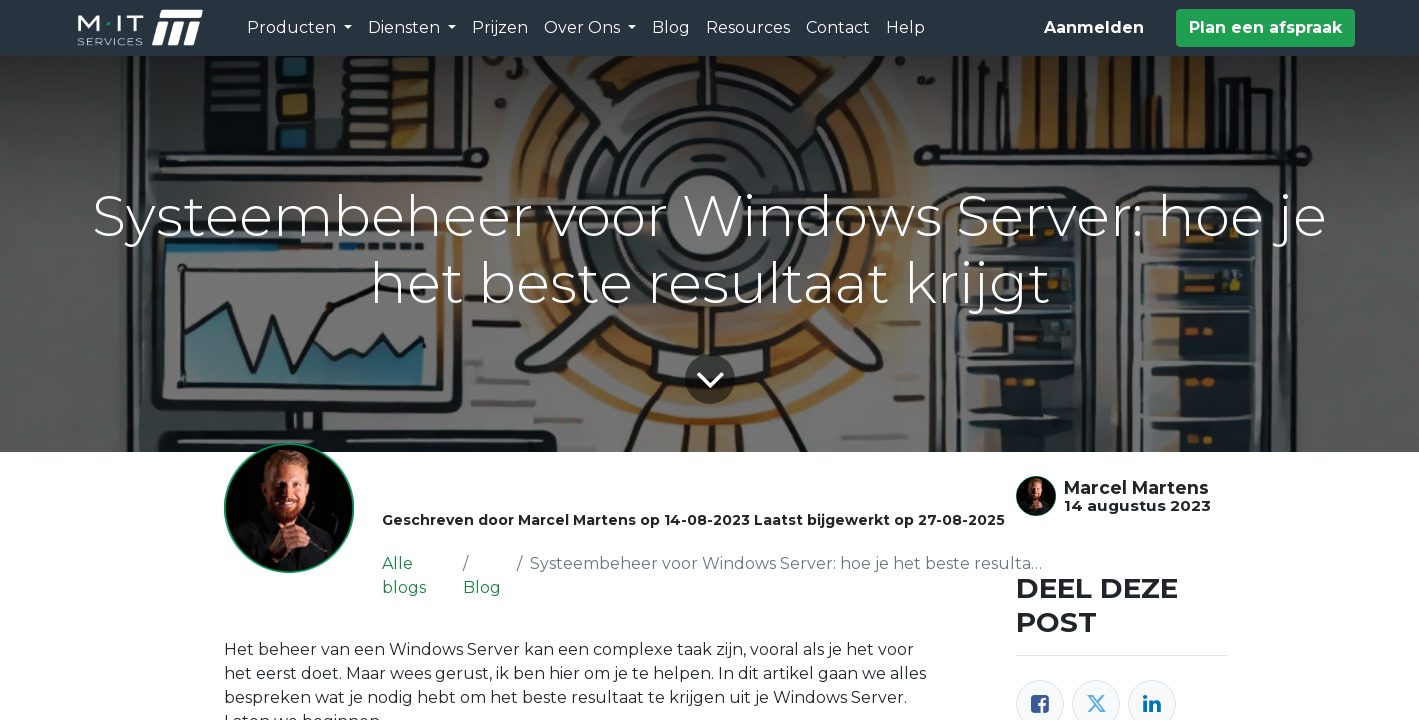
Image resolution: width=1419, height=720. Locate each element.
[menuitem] (500, 28)
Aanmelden (1094, 27)
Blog (482, 587)
